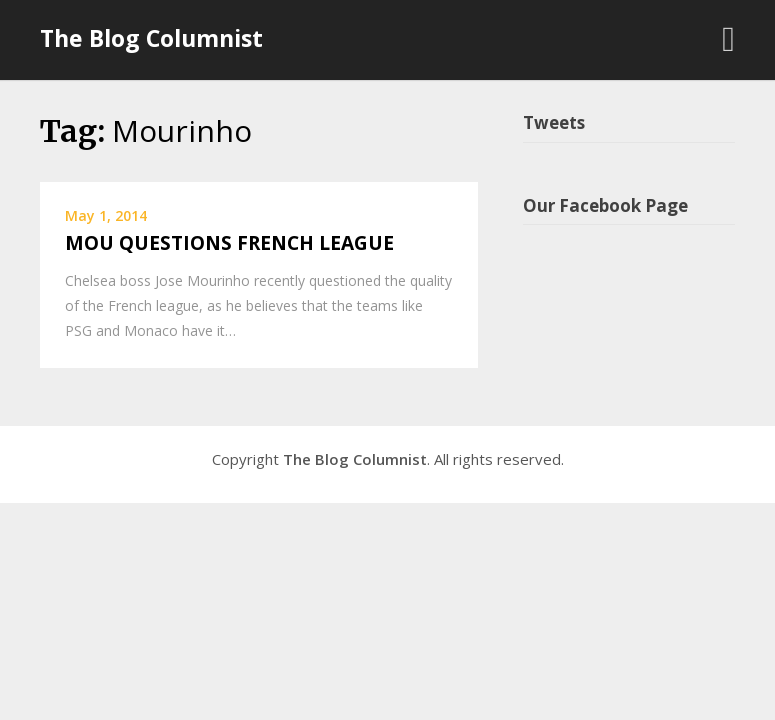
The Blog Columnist (151, 38)
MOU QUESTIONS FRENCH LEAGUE (229, 243)
